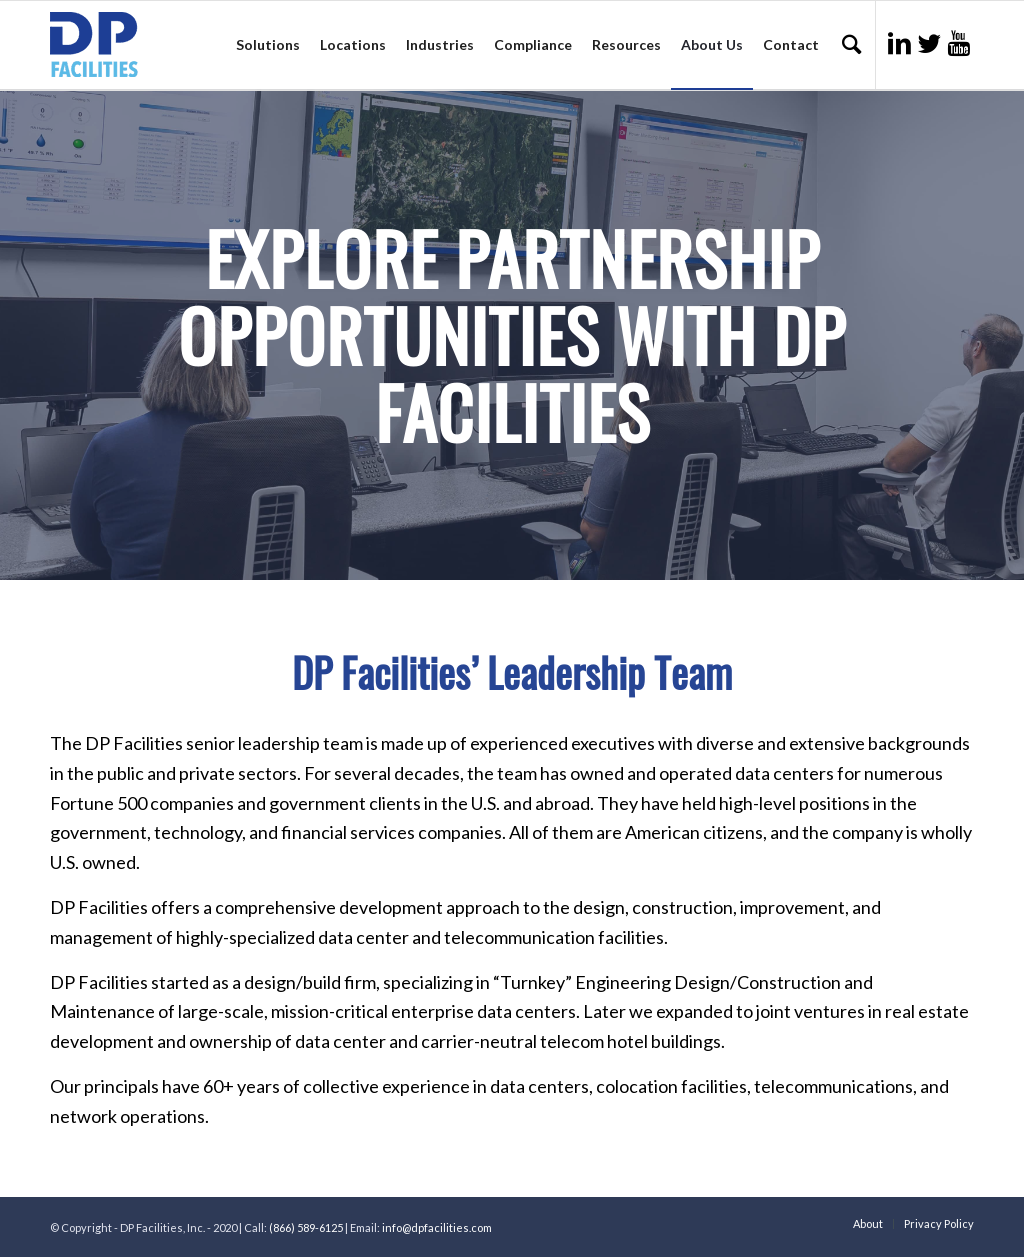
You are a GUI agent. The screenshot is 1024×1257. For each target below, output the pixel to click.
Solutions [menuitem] (268, 44)
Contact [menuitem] (791, 44)
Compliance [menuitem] (533, 44)
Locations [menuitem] (353, 44)
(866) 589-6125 (306, 1227)
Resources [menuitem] (626, 44)
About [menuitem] (868, 1224)
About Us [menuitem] (712, 44)
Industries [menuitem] (440, 44)
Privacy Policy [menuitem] (939, 1224)
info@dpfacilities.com (437, 1227)
